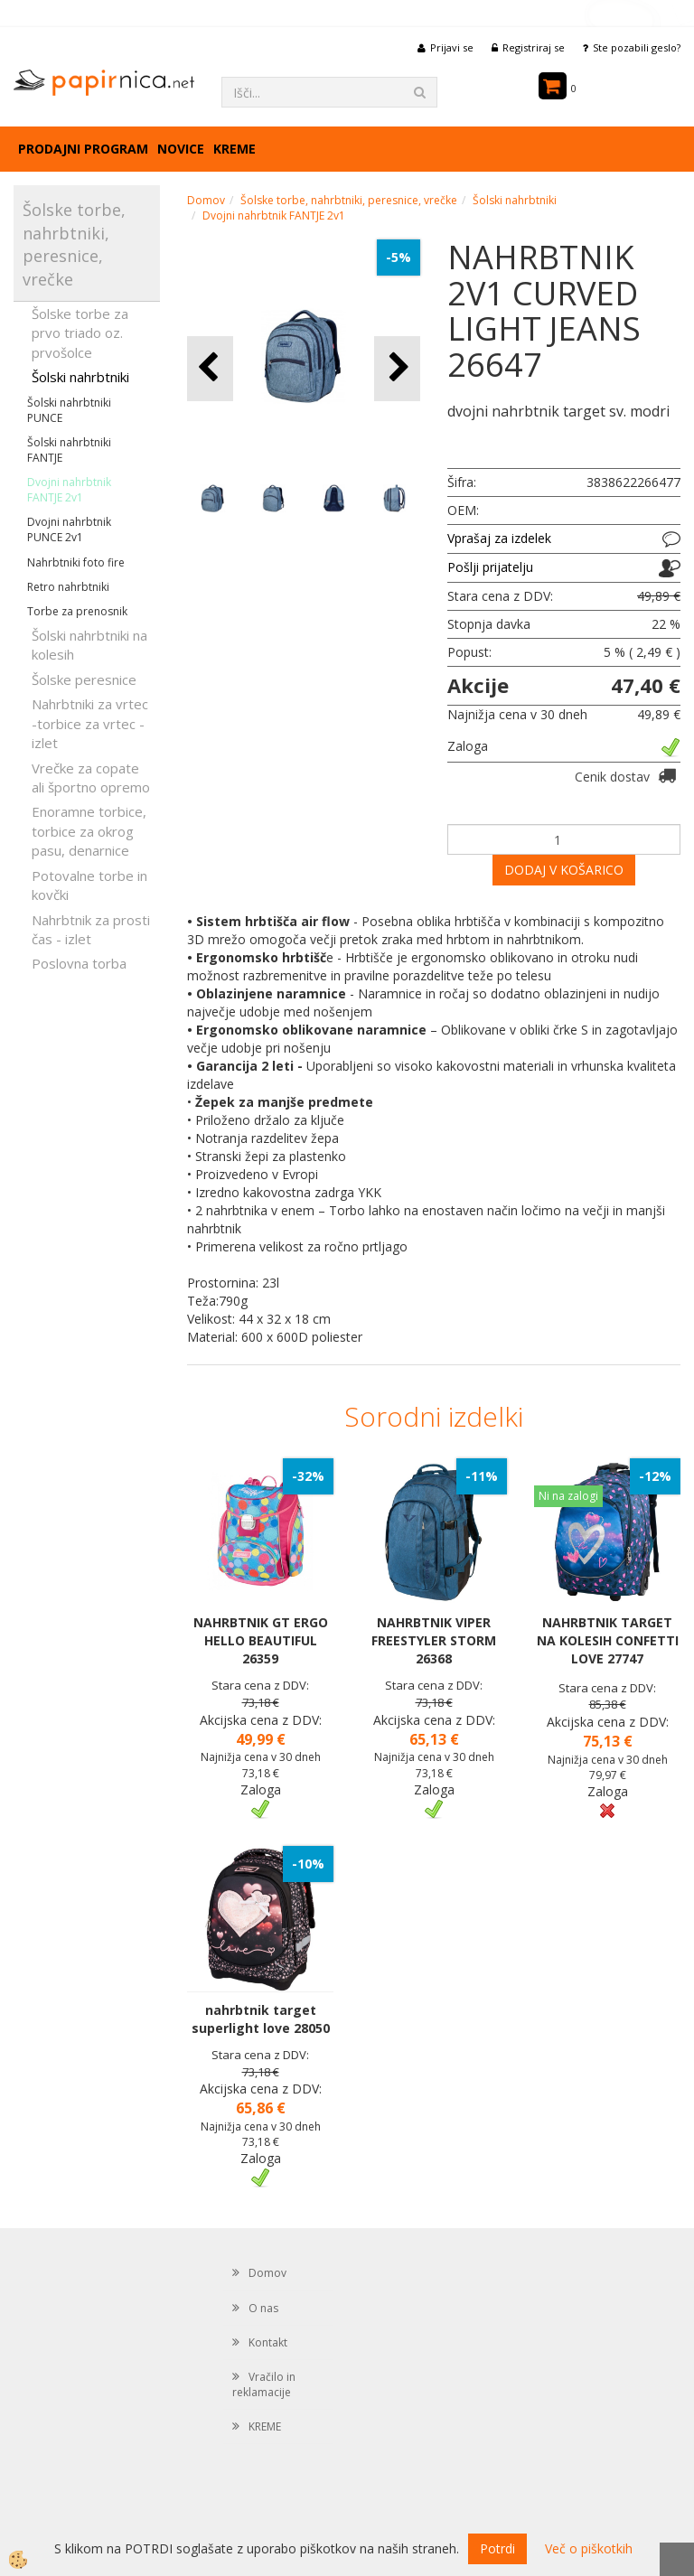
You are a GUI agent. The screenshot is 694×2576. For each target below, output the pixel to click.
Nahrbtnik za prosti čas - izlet (91, 929)
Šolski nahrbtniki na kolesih (89, 644)
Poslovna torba (79, 963)
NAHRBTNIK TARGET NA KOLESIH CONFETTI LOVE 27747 (608, 1640)
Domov (206, 200)
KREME (234, 148)
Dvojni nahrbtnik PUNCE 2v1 (69, 529)
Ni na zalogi (568, 1495)
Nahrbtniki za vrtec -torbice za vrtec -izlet (90, 723)
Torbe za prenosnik (77, 611)
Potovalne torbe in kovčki (89, 885)
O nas (263, 2308)
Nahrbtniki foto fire (76, 562)
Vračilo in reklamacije (263, 2384)
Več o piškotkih (589, 2548)
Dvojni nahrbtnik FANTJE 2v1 (69, 489)
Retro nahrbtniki (68, 587)
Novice (180, 148)
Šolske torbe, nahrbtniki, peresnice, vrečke (348, 200)
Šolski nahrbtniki (80, 377)
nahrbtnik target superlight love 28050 (261, 2019)
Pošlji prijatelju (490, 567)
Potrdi (497, 2548)
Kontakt (268, 2342)
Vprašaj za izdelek (499, 538)
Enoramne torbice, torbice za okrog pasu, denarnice (89, 830)
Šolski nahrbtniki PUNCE (69, 410)
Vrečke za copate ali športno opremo (91, 777)
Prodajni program (83, 148)
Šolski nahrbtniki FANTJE (69, 450)
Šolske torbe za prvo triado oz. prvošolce (80, 332)
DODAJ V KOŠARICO (564, 869)
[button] (397, 368)
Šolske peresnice (84, 679)
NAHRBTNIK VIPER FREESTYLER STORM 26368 (433, 1640)
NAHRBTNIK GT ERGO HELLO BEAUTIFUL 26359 (260, 1640)
